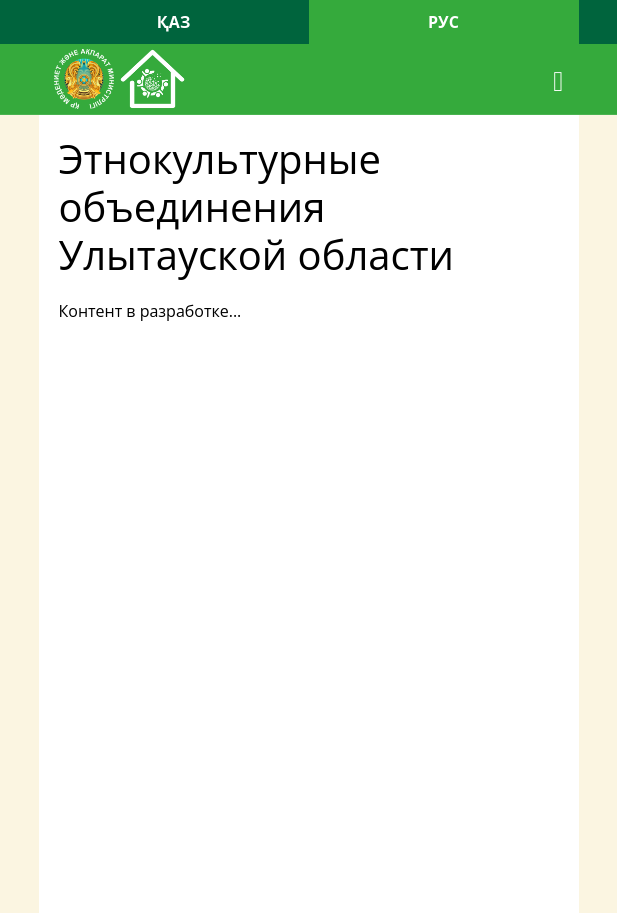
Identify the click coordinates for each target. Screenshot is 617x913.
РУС (443, 22)
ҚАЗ (174, 22)
